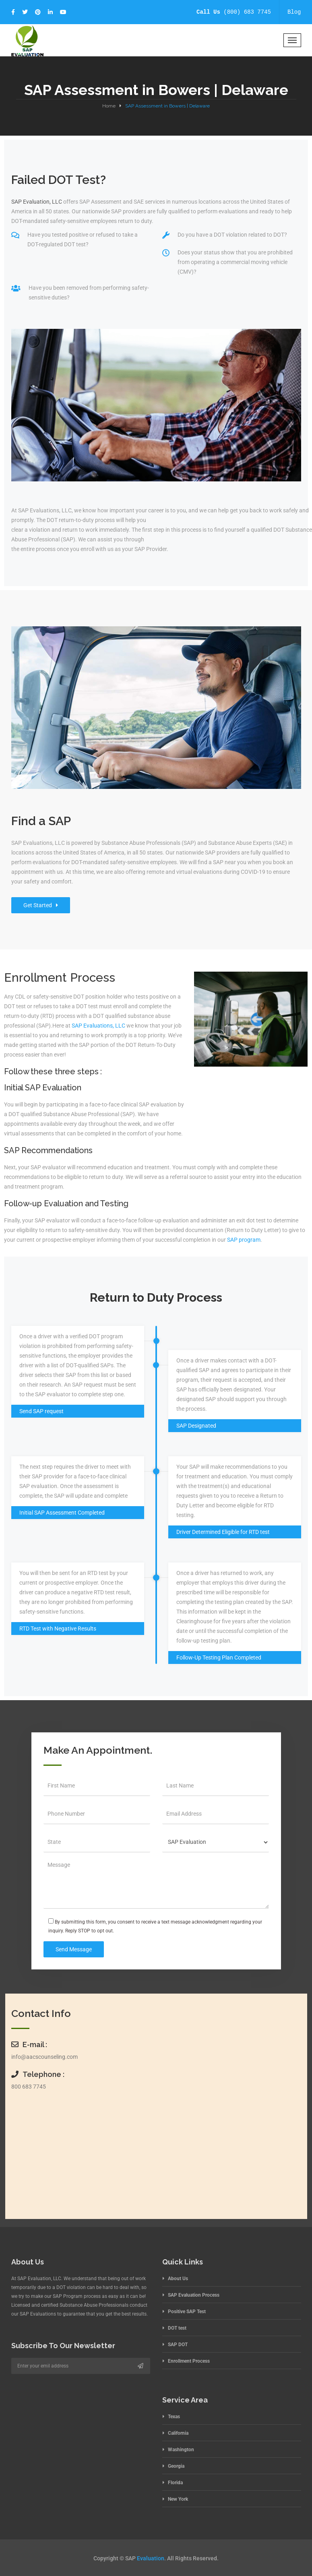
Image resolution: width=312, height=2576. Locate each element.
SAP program (243, 1239)
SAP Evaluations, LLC (98, 1025)
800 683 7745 (28, 2086)
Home (109, 106)
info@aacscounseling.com (44, 2057)
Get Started (40, 905)
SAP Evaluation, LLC (36, 201)
